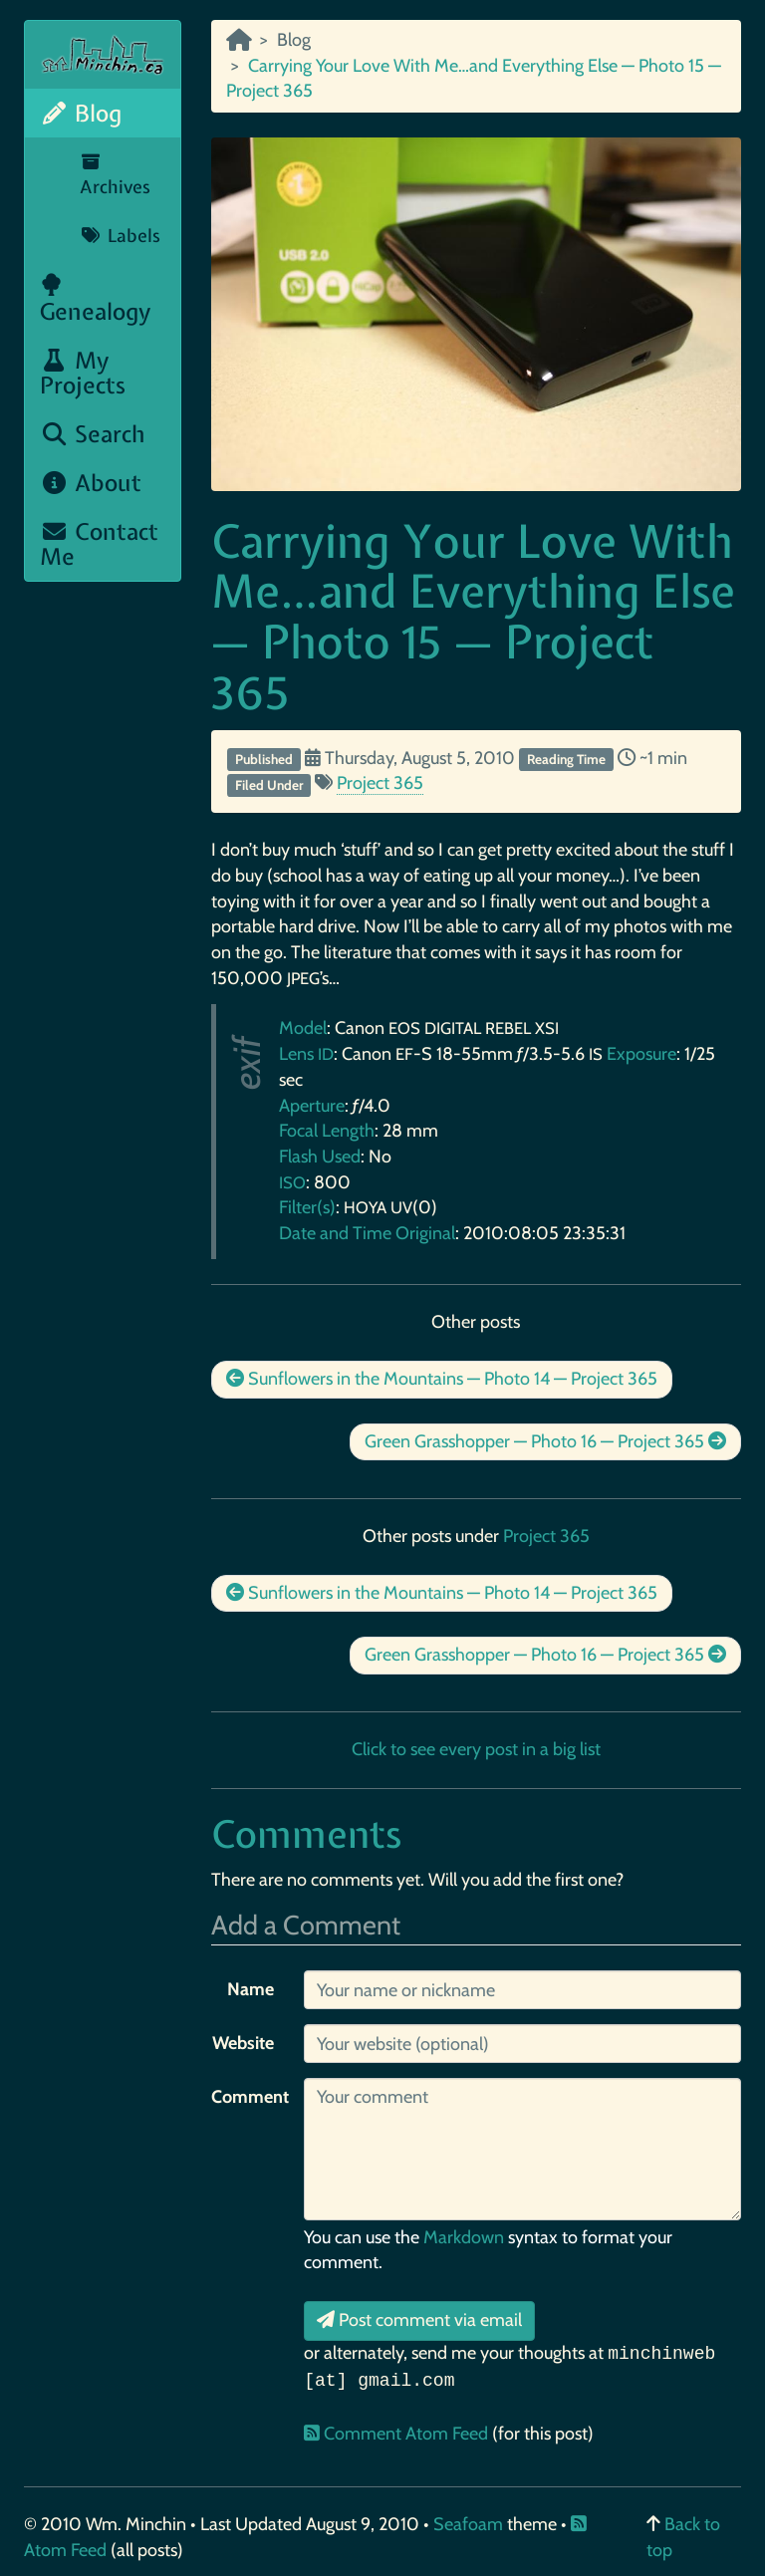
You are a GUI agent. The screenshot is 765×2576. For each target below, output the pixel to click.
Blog (81, 113)
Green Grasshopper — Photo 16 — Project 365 (545, 1441)
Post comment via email (419, 2320)
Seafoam (470, 2524)
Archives (115, 176)
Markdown (463, 2237)
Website (243, 2043)
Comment (250, 2097)
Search (92, 433)
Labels (120, 235)
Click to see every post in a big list (476, 1749)
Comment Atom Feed (398, 2434)
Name (250, 1989)
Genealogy (95, 300)
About (90, 482)
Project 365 (380, 783)
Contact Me (99, 544)
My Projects (83, 372)
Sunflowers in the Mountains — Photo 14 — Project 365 (441, 1379)
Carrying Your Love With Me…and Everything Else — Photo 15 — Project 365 (473, 616)
